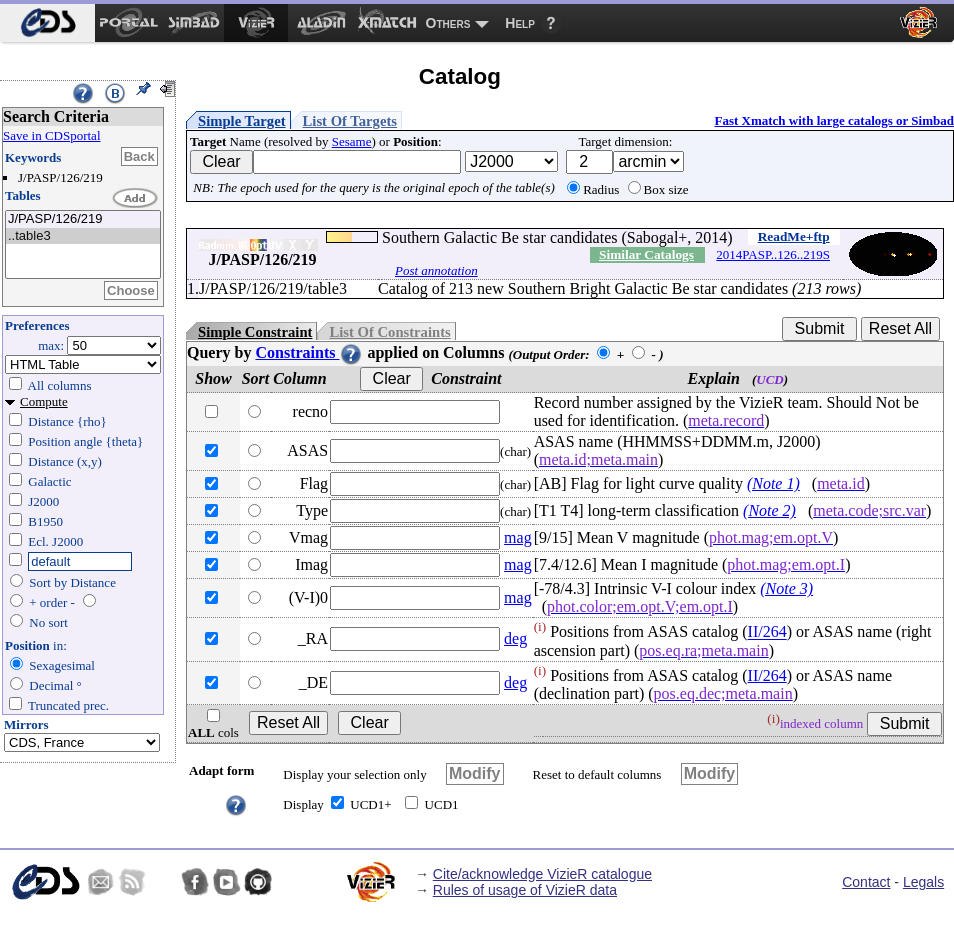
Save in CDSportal (52, 135)
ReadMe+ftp (794, 236)
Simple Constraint (255, 332)
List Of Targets (350, 121)
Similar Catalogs (646, 254)
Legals (923, 882)
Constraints (309, 352)
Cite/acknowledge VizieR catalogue (542, 874)
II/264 (767, 632)
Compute (44, 401)
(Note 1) (773, 483)
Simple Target (242, 121)
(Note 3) (786, 588)
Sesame (352, 141)
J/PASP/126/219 (83, 219)
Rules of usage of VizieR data (525, 890)
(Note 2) (769, 510)
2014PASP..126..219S (773, 254)
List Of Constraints (389, 332)
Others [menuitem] (448, 23)
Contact (866, 882)
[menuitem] (47, 23)
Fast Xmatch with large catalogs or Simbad (834, 120)
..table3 (83, 236)
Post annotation (436, 270)
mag (518, 537)
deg (515, 638)
